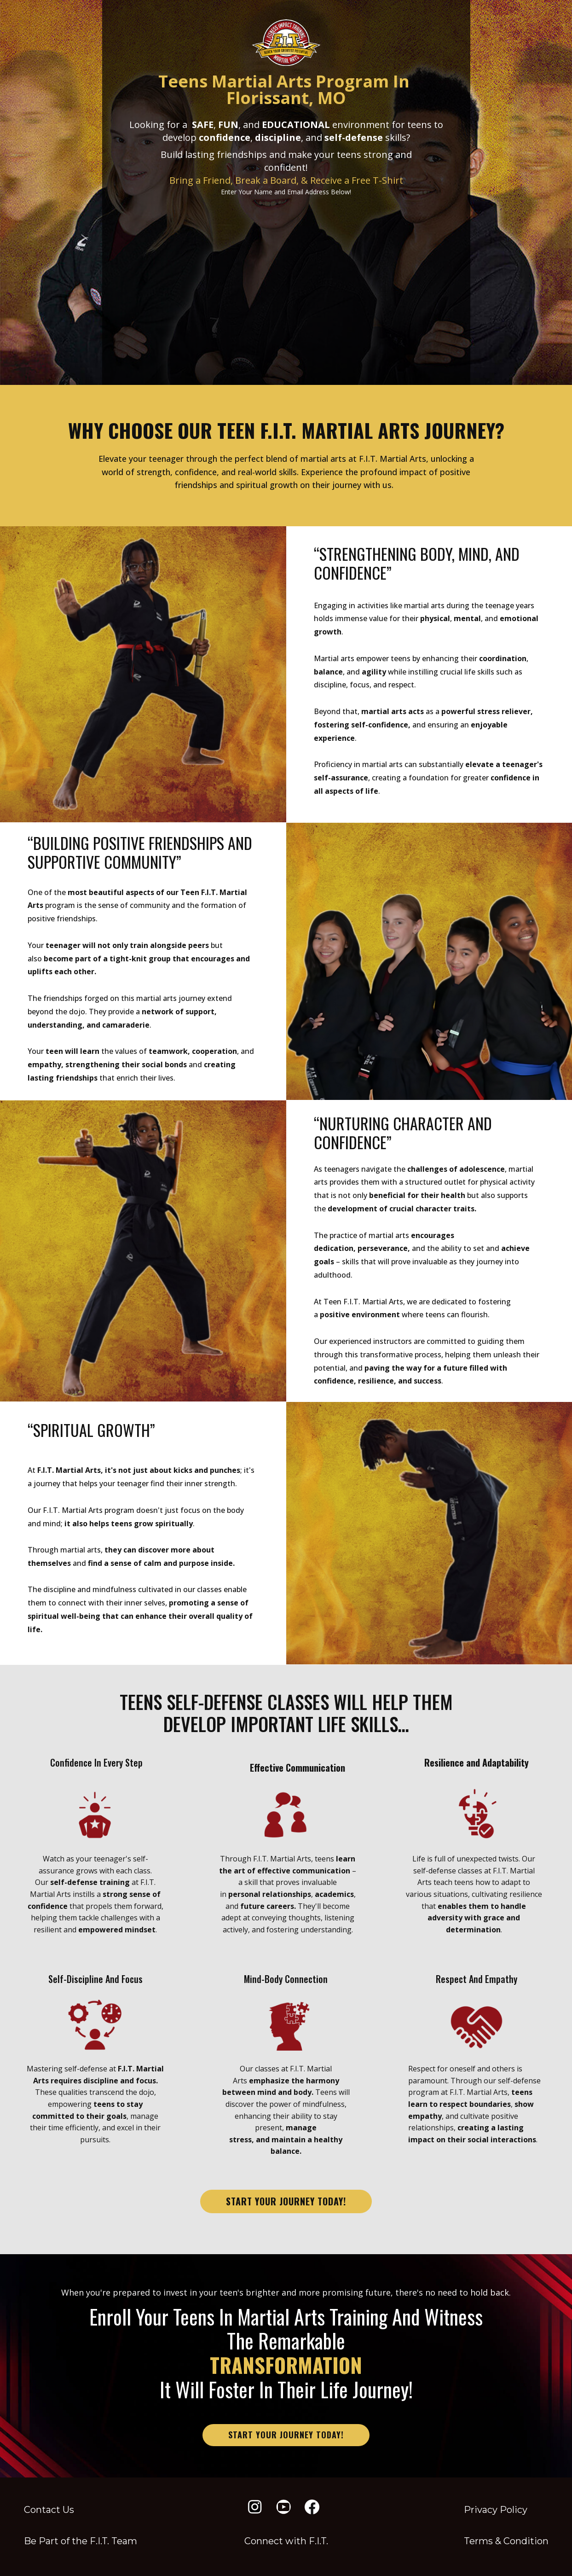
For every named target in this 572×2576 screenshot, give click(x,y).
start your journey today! (286, 2201)
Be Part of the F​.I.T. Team (80, 2541)
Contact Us (49, 2509)
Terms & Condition (506, 2541)
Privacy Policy (495, 2509)
